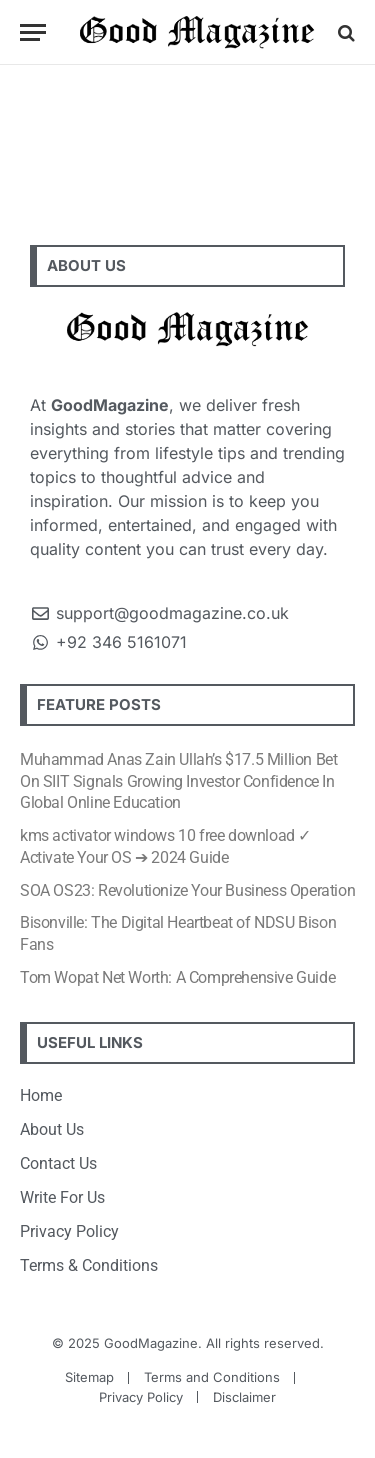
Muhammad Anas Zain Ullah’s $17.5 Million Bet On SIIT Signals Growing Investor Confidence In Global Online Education (178, 781)
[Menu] (33, 32)
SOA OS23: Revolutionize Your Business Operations (191, 890)
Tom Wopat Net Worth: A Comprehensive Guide (177, 977)
